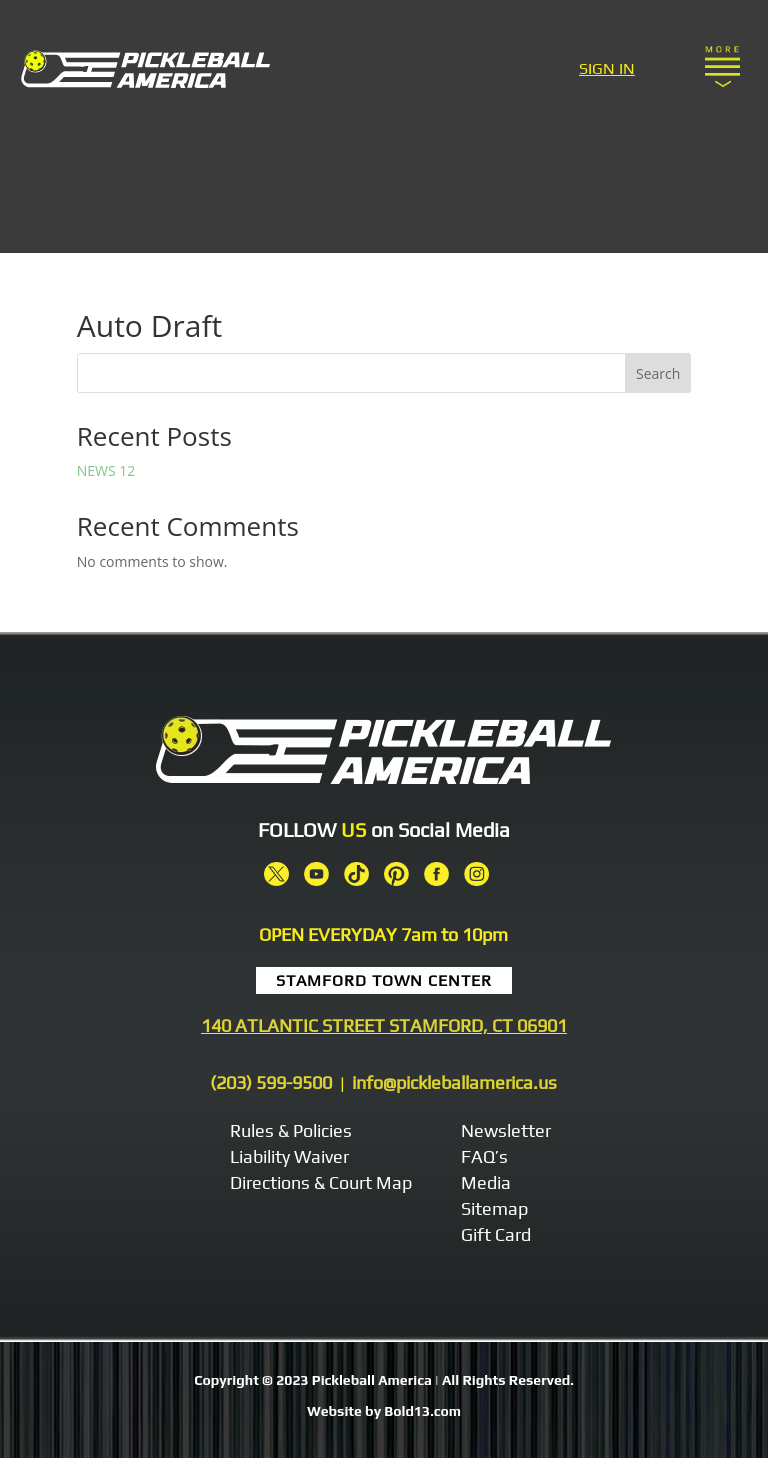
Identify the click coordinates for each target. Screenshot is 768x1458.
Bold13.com (422, 1411)
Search (658, 373)
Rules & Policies (291, 1130)
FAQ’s (484, 1156)
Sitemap (494, 1208)
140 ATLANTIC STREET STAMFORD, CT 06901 (384, 1025)
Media (486, 1182)
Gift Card (496, 1234)
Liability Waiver (289, 1156)
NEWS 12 (106, 470)
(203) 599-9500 (271, 1082)
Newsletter (506, 1130)
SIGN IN (607, 69)
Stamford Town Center (384, 980)
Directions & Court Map (321, 1182)
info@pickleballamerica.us (454, 1082)
